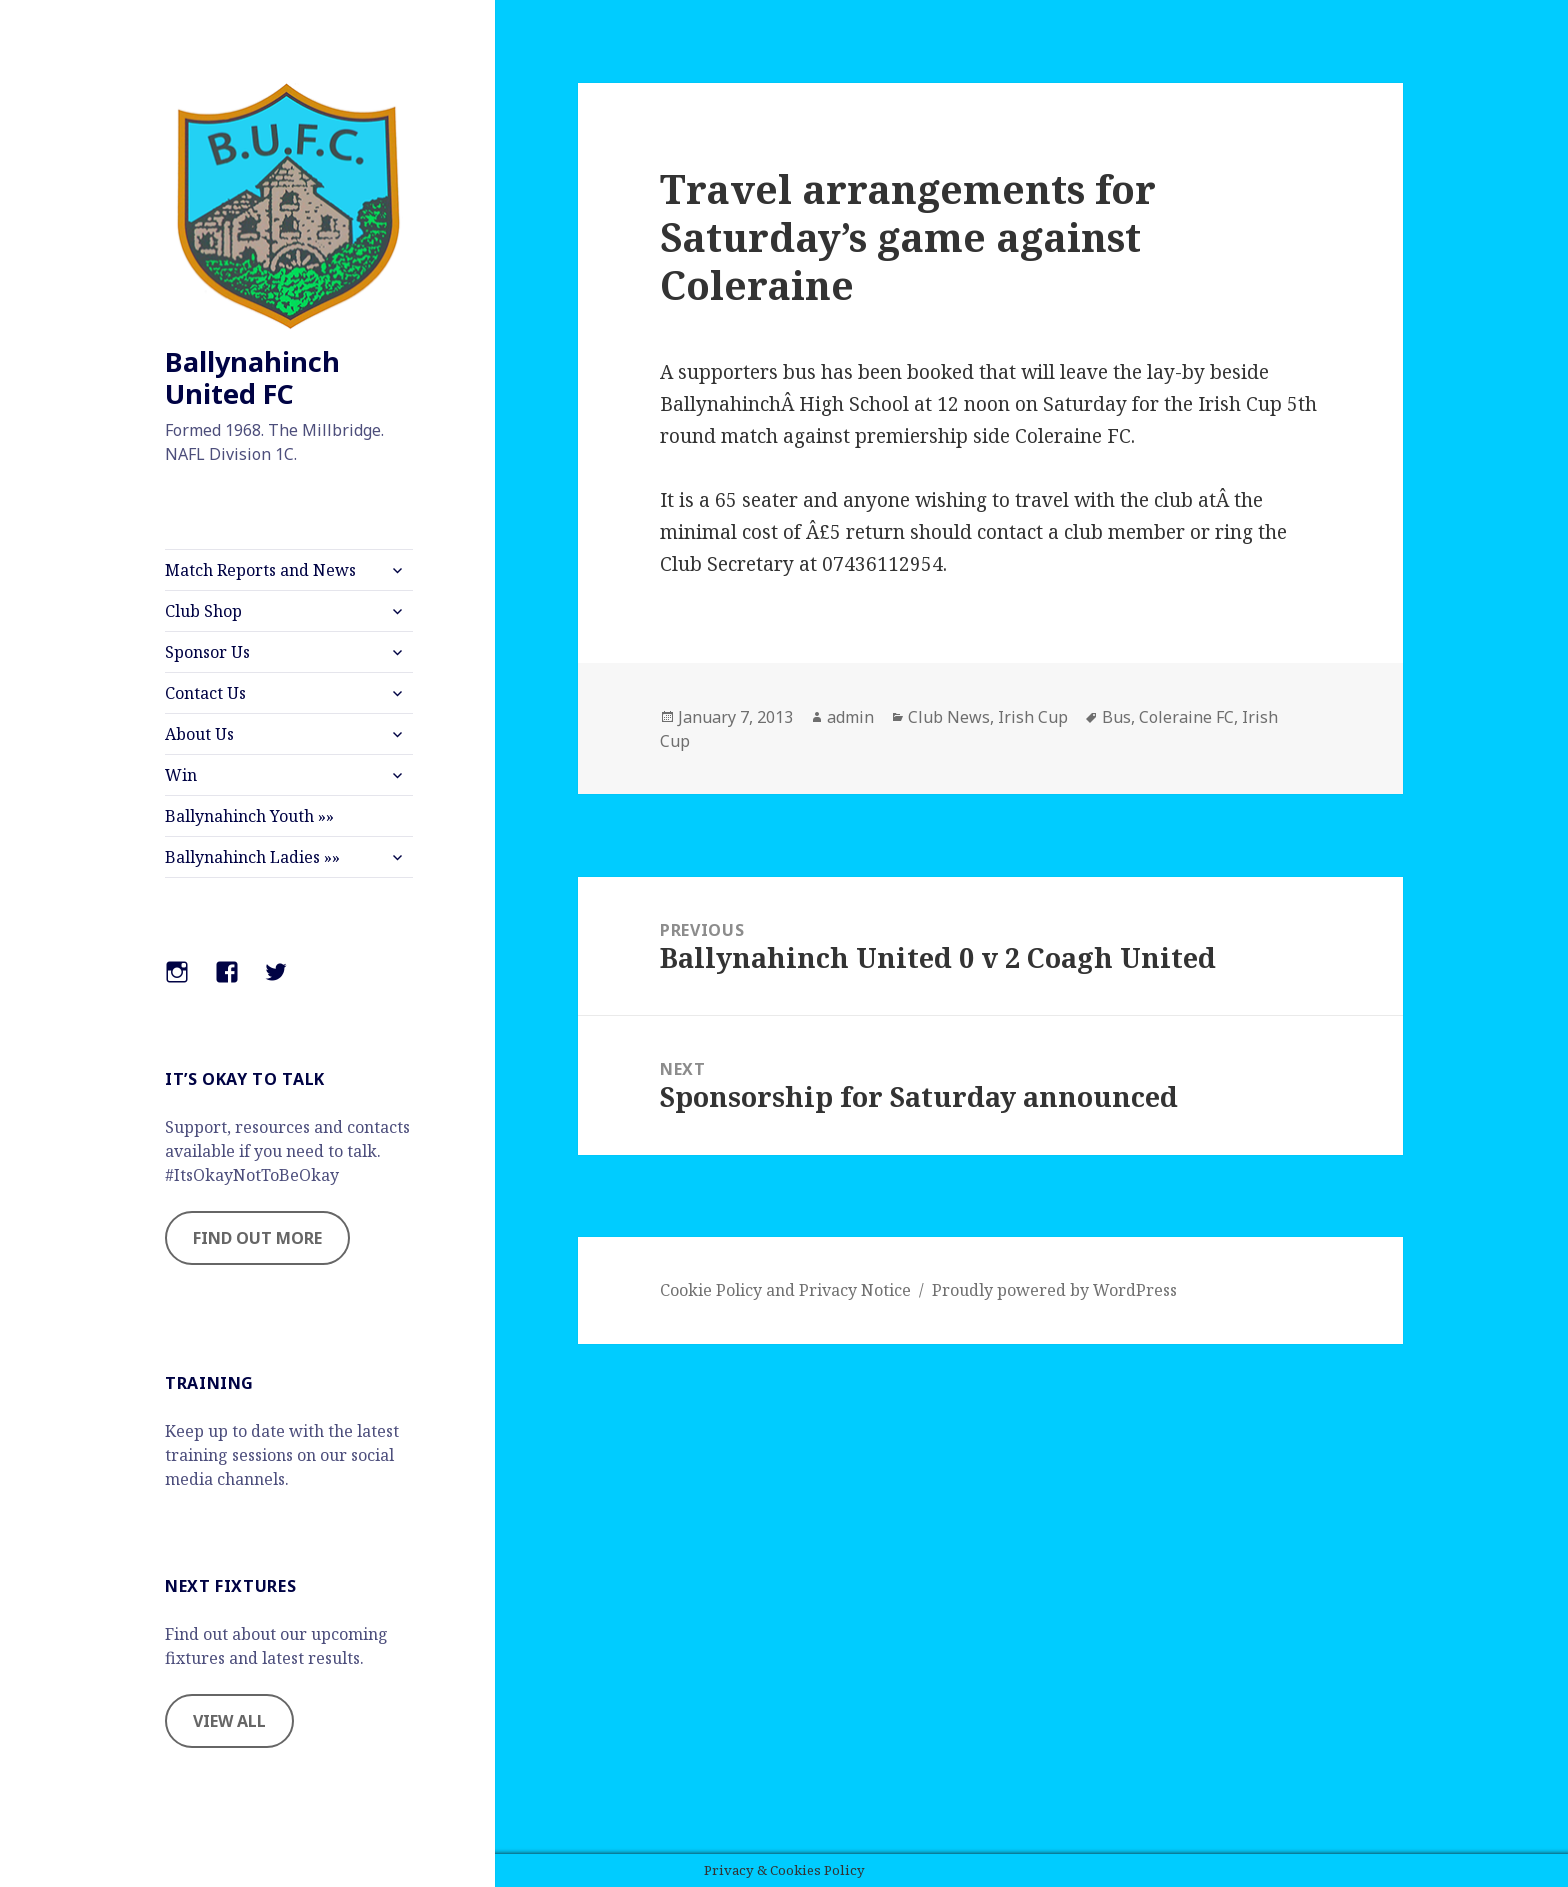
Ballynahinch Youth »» (249, 816)
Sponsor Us (207, 652)
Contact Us (205, 693)
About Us (199, 734)
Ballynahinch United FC (252, 377)
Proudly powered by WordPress (1054, 1290)
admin (850, 717)
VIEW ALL (229, 1721)
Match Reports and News (260, 570)
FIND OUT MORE (257, 1238)
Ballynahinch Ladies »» (252, 857)
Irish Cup (1033, 717)
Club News (949, 717)
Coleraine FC (1186, 717)
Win (181, 775)
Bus (1116, 717)
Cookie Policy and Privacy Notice (785, 1290)
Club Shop (203, 611)
